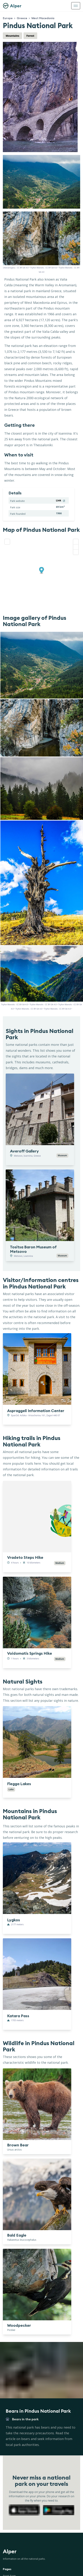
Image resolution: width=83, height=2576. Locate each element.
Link (60, 500)
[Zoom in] (75, 541)
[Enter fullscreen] (7, 541)
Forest (30, 35)
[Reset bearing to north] (75, 552)
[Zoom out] (75, 546)
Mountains (12, 35)
